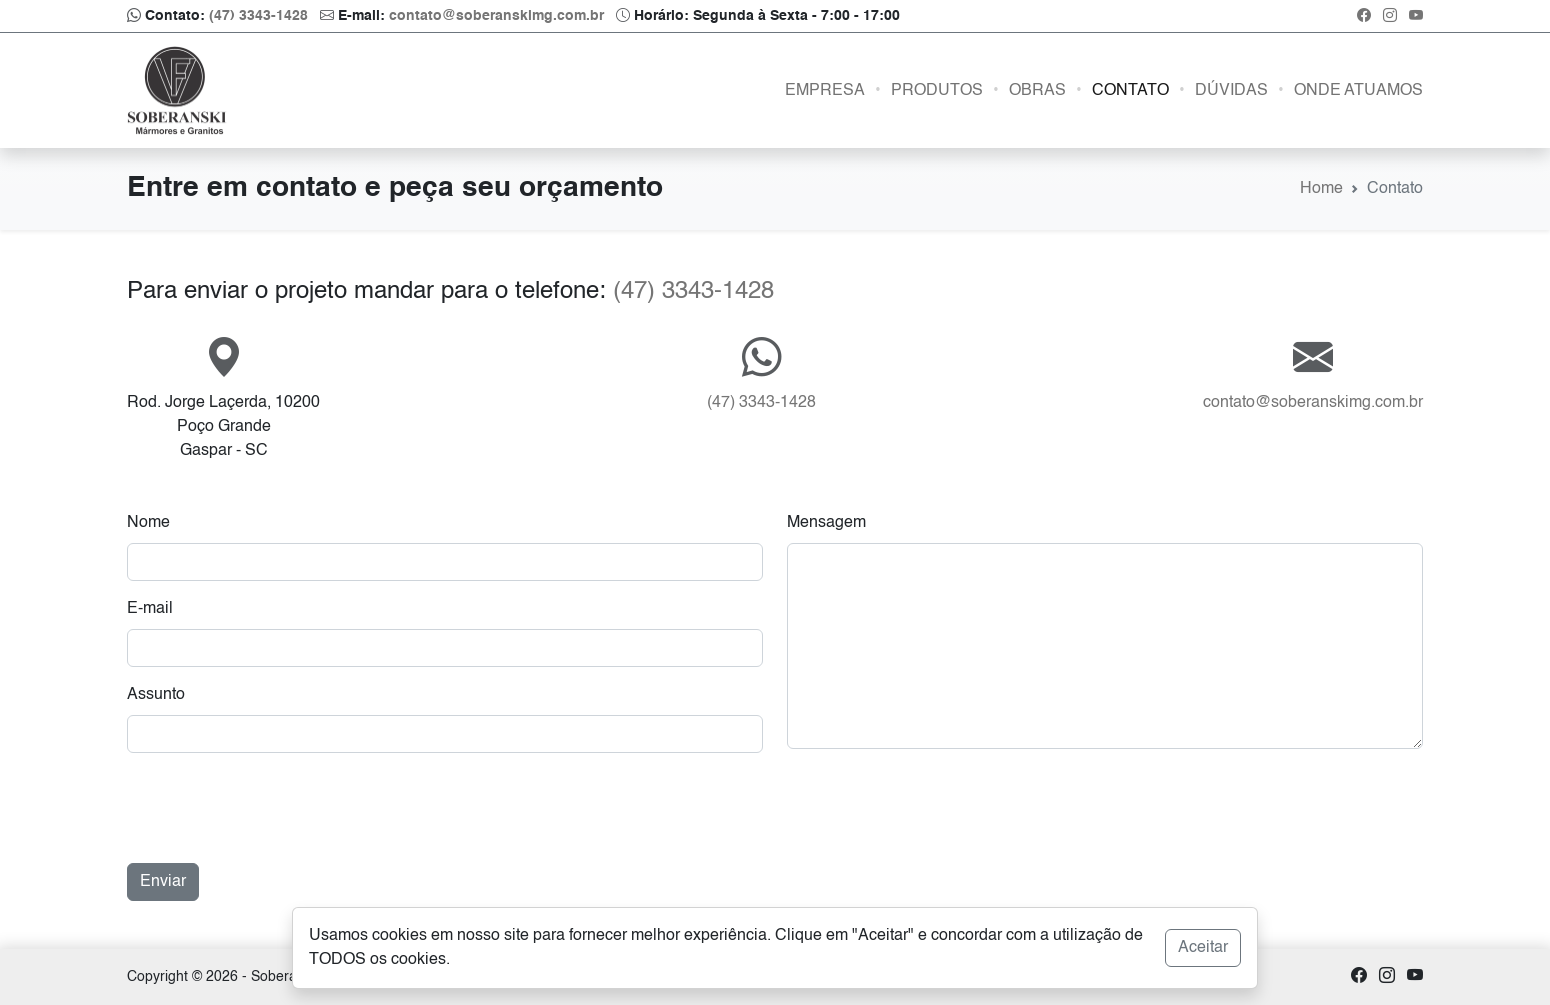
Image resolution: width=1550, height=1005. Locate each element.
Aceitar (1203, 948)
